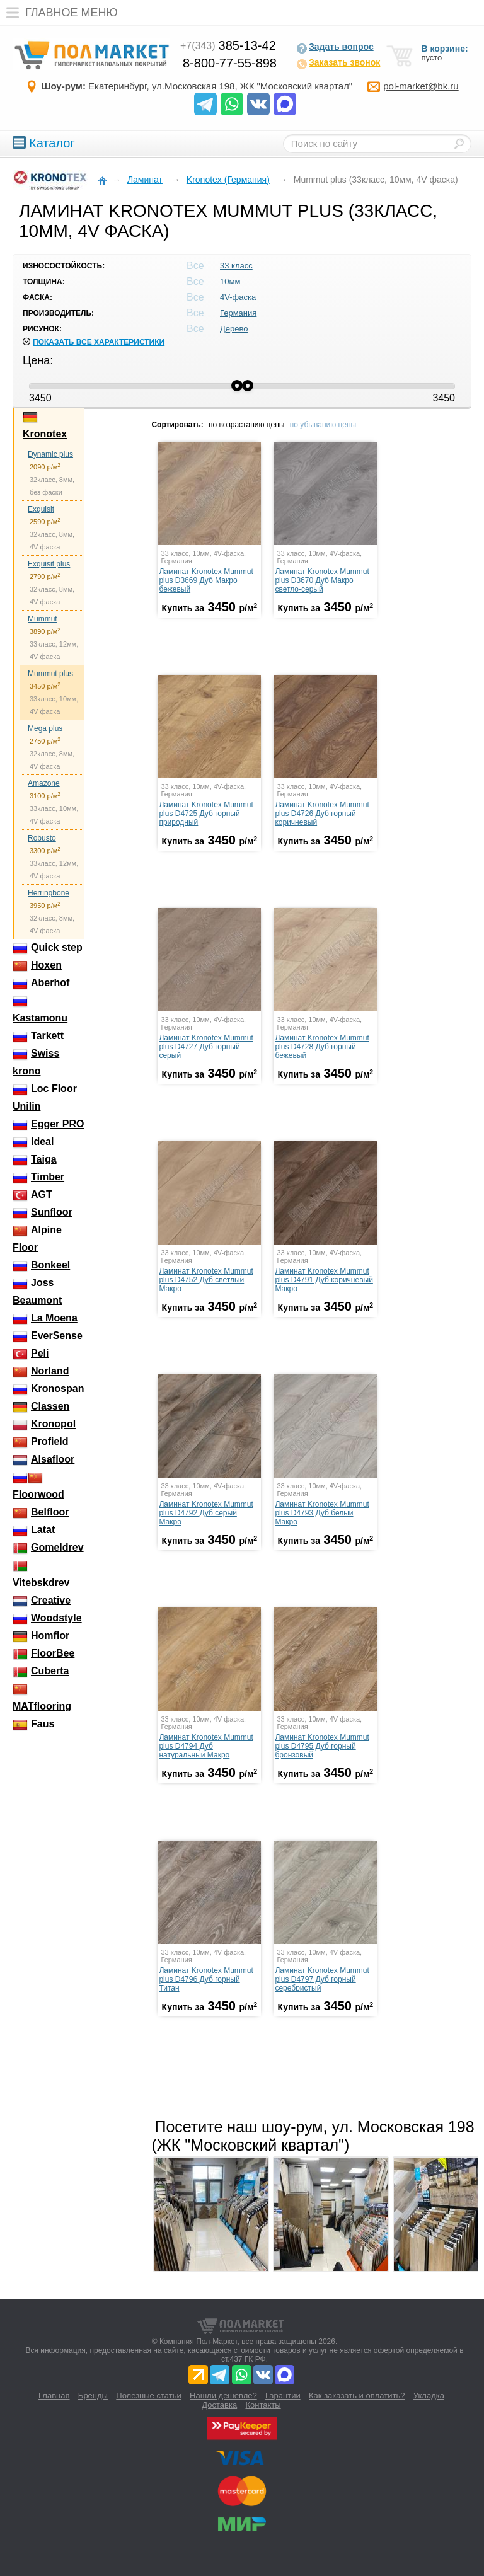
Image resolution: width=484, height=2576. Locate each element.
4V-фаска (238, 297)
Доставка (219, 2405)
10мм (230, 281)
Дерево (234, 328)
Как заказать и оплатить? (357, 2395)
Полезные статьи (148, 2395)
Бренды (93, 2395)
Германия (238, 313)
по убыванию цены (323, 424)
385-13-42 (228, 45)
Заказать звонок (338, 63)
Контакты (263, 2405)
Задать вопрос (335, 48)
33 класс (236, 265)
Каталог (44, 143)
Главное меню (59, 12)
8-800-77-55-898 (230, 63)
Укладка (428, 2395)
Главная (53, 2395)
